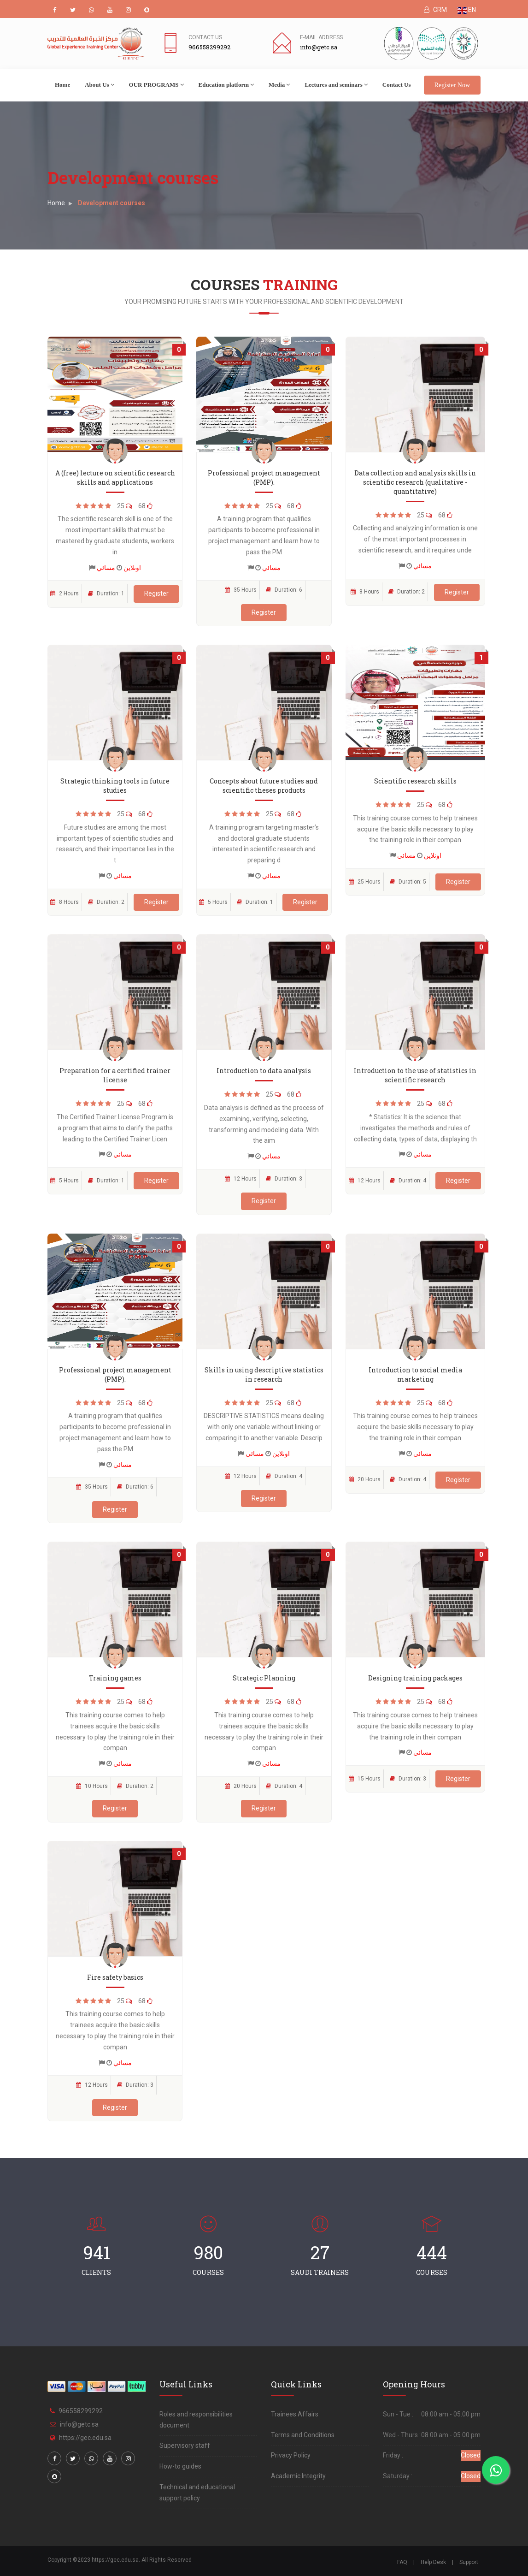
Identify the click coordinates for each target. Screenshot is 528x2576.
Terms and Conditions (302, 2435)
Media (279, 84)
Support (468, 2562)
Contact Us (205, 37)
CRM (435, 9)
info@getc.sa (79, 2424)
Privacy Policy (291, 2455)
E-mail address (321, 37)
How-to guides (180, 2466)
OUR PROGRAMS (156, 84)
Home (62, 84)
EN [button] (467, 9)
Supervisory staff (184, 2445)
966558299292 (81, 2411)
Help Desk (433, 2562)
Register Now (452, 85)
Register (156, 593)
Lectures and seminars (336, 84)
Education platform (226, 84)
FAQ (402, 2562)
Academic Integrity (298, 2476)
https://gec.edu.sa (85, 2437)
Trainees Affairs (294, 2414)
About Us (99, 84)
